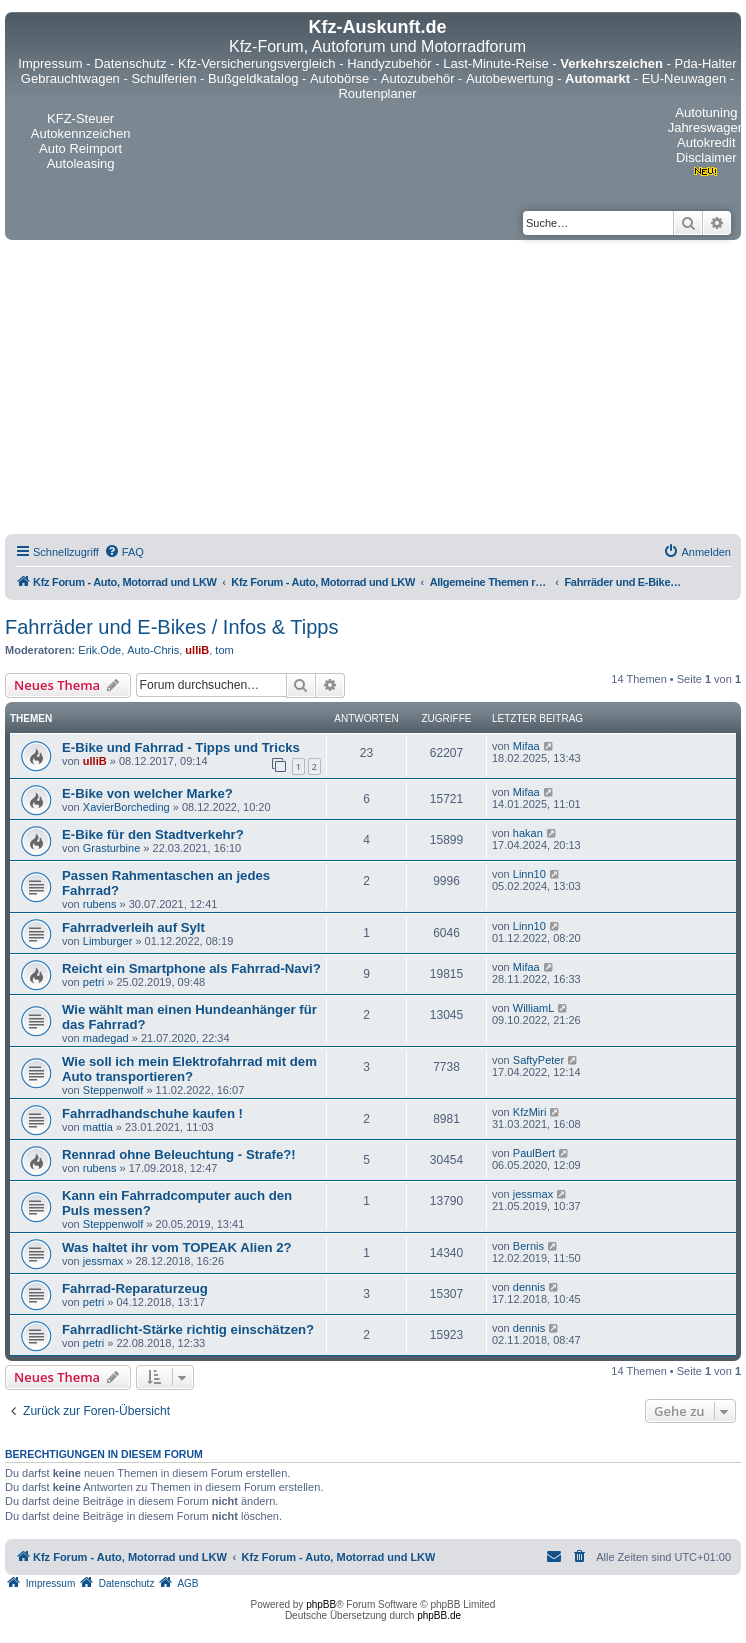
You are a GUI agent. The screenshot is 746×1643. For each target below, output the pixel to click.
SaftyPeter (538, 1060)
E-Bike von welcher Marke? (147, 793)
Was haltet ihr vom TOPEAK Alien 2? (177, 1247)
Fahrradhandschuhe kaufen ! (152, 1113)
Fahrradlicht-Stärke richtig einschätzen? (188, 1329)
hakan (528, 833)
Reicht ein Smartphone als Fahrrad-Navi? (191, 968)
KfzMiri (530, 1112)
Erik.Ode (99, 650)
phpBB (321, 1604)
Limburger (108, 941)
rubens (100, 904)
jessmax (533, 1194)
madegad (106, 1038)
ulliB (197, 650)
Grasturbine (111, 848)
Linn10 (529, 874)
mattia (98, 1127)
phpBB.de (439, 1615)
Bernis (528, 1246)
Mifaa (526, 746)
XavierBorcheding (126, 807)
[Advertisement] (373, 390)
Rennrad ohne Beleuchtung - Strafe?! (179, 1154)
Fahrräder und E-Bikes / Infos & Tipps (172, 627)
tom (224, 650)
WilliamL (534, 1008)
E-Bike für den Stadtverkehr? (153, 834)
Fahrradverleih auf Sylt (133, 927)
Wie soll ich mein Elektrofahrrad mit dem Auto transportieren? (189, 1069)
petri (93, 982)
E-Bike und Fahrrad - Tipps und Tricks (181, 747)
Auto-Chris (153, 650)
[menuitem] (124, 552)
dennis (529, 1287)
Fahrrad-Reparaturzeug (135, 1288)
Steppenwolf (113, 1090)
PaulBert (534, 1153)
